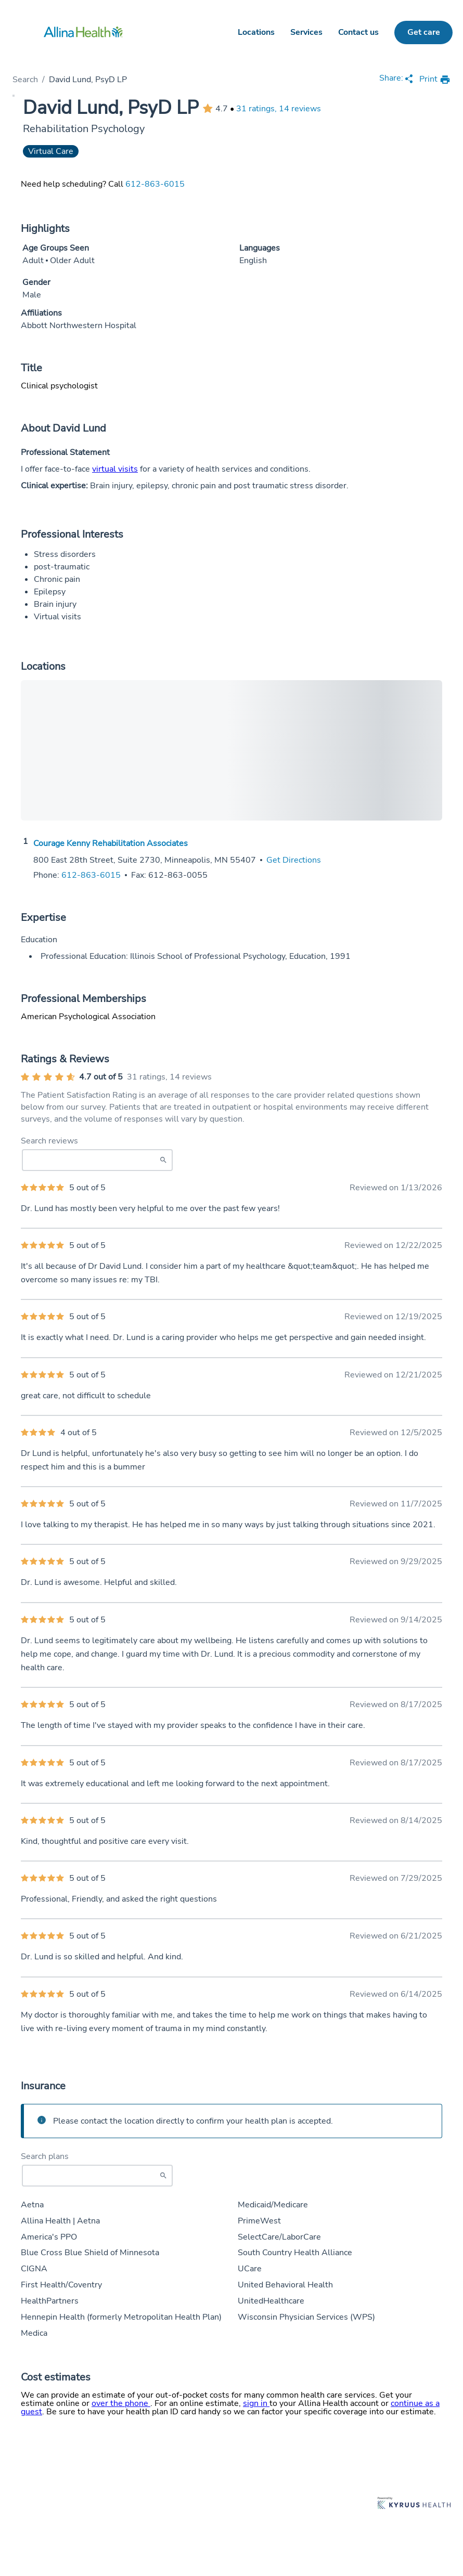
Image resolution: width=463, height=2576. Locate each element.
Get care (423, 32)
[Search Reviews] (97, 1160)
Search (25, 79)
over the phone (121, 2403)
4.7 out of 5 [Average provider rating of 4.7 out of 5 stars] (101, 1077)
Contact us (358, 32)
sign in (256, 2403)
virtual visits (115, 469)
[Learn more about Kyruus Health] (414, 2504)
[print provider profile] (435, 79)
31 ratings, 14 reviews (278, 109)
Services (306, 32)
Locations (256, 32)
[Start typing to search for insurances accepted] (97, 2176)
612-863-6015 (155, 184)
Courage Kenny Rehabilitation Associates (110, 843)
